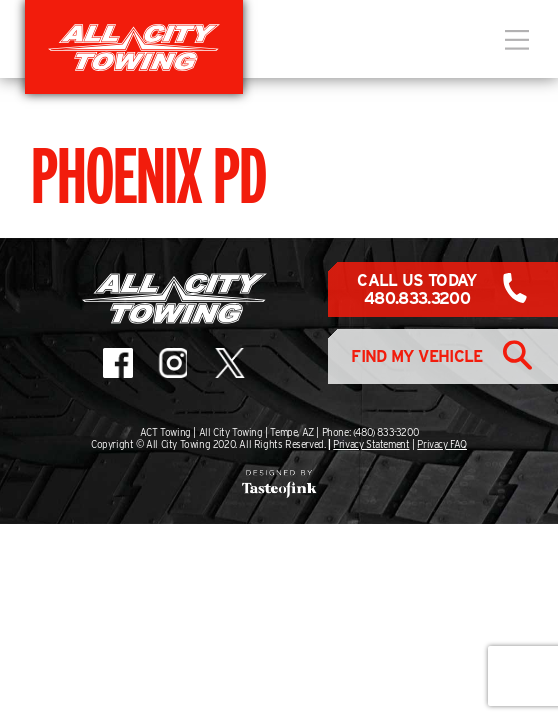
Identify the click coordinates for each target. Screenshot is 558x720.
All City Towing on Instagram (172, 363)
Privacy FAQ (442, 444)
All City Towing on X (228, 363)
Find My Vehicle (416, 356)
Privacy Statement (371, 444)
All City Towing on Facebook (118, 363)
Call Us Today (417, 289)
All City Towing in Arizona (134, 47)
